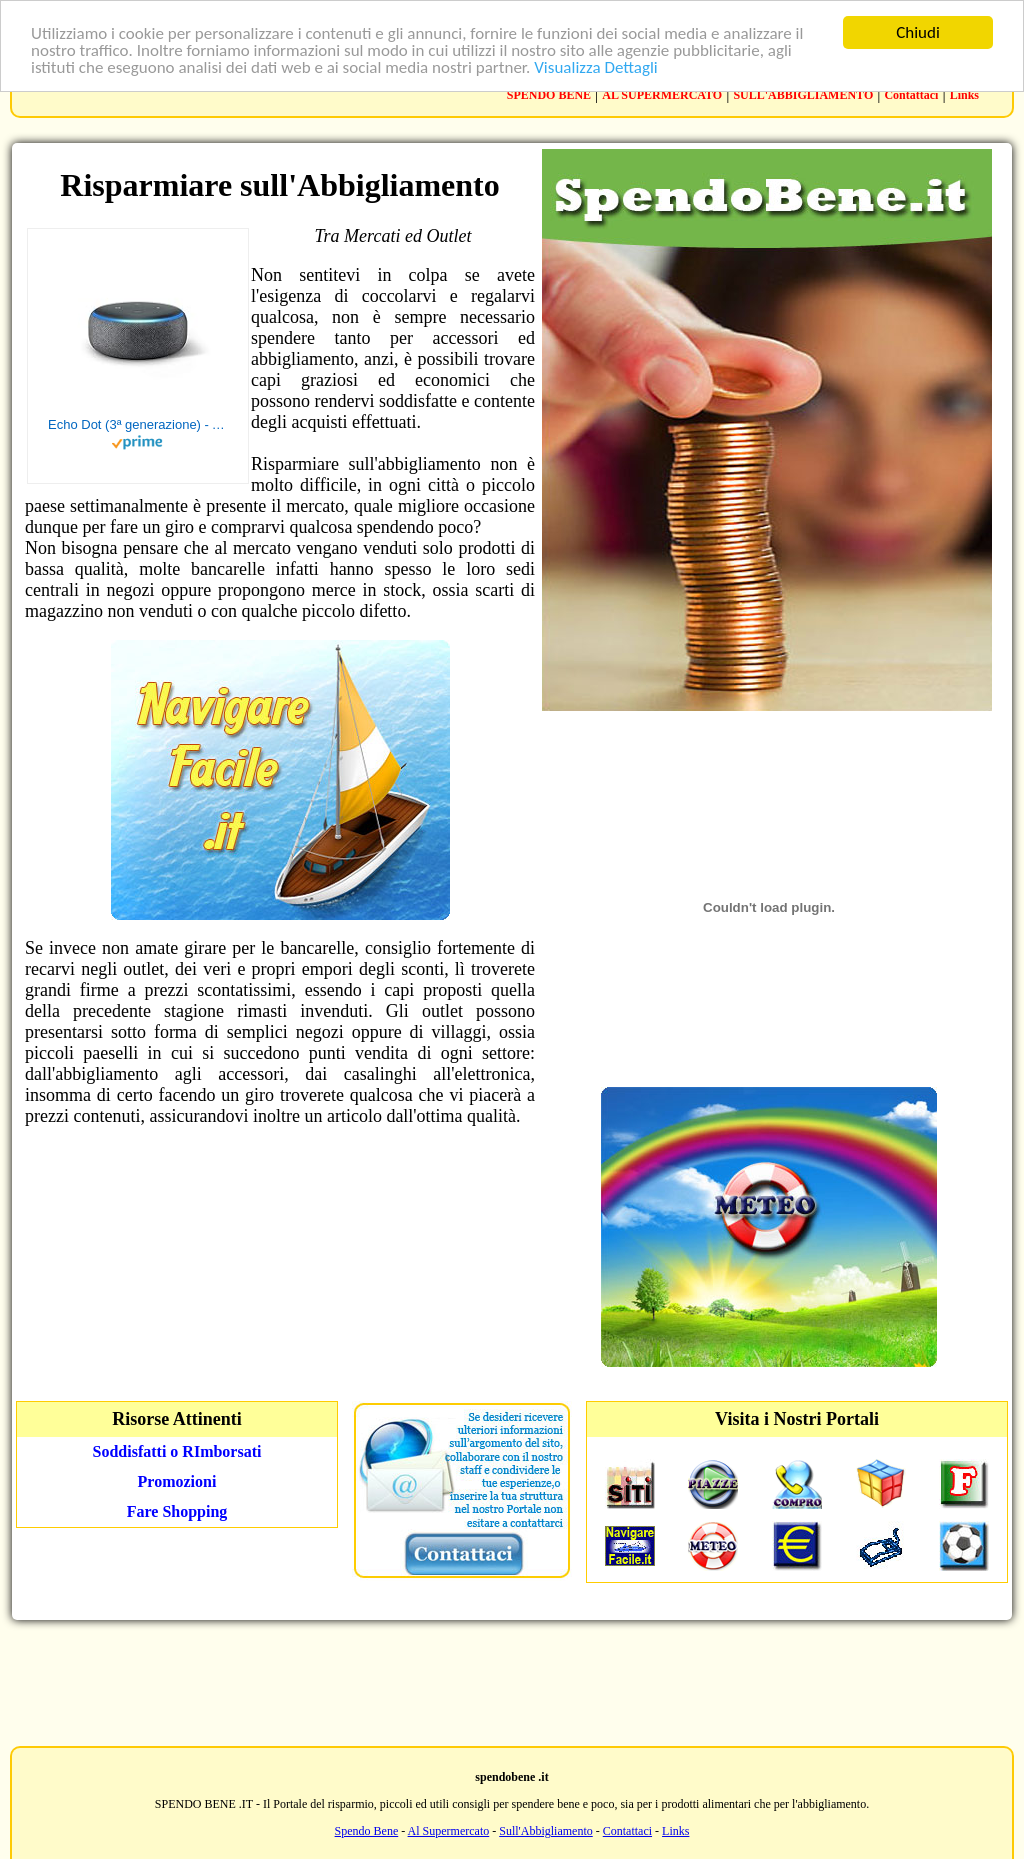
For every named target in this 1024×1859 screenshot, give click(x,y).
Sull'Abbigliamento (546, 1831)
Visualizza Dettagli (596, 66)
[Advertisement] (512, 1681)
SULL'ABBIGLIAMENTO (803, 95)
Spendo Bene (367, 1831)
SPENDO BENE (549, 95)
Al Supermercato (449, 1831)
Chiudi (918, 32)
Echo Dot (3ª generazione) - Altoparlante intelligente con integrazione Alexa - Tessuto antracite (138, 424)
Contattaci (911, 95)
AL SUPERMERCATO (662, 95)
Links (964, 95)
